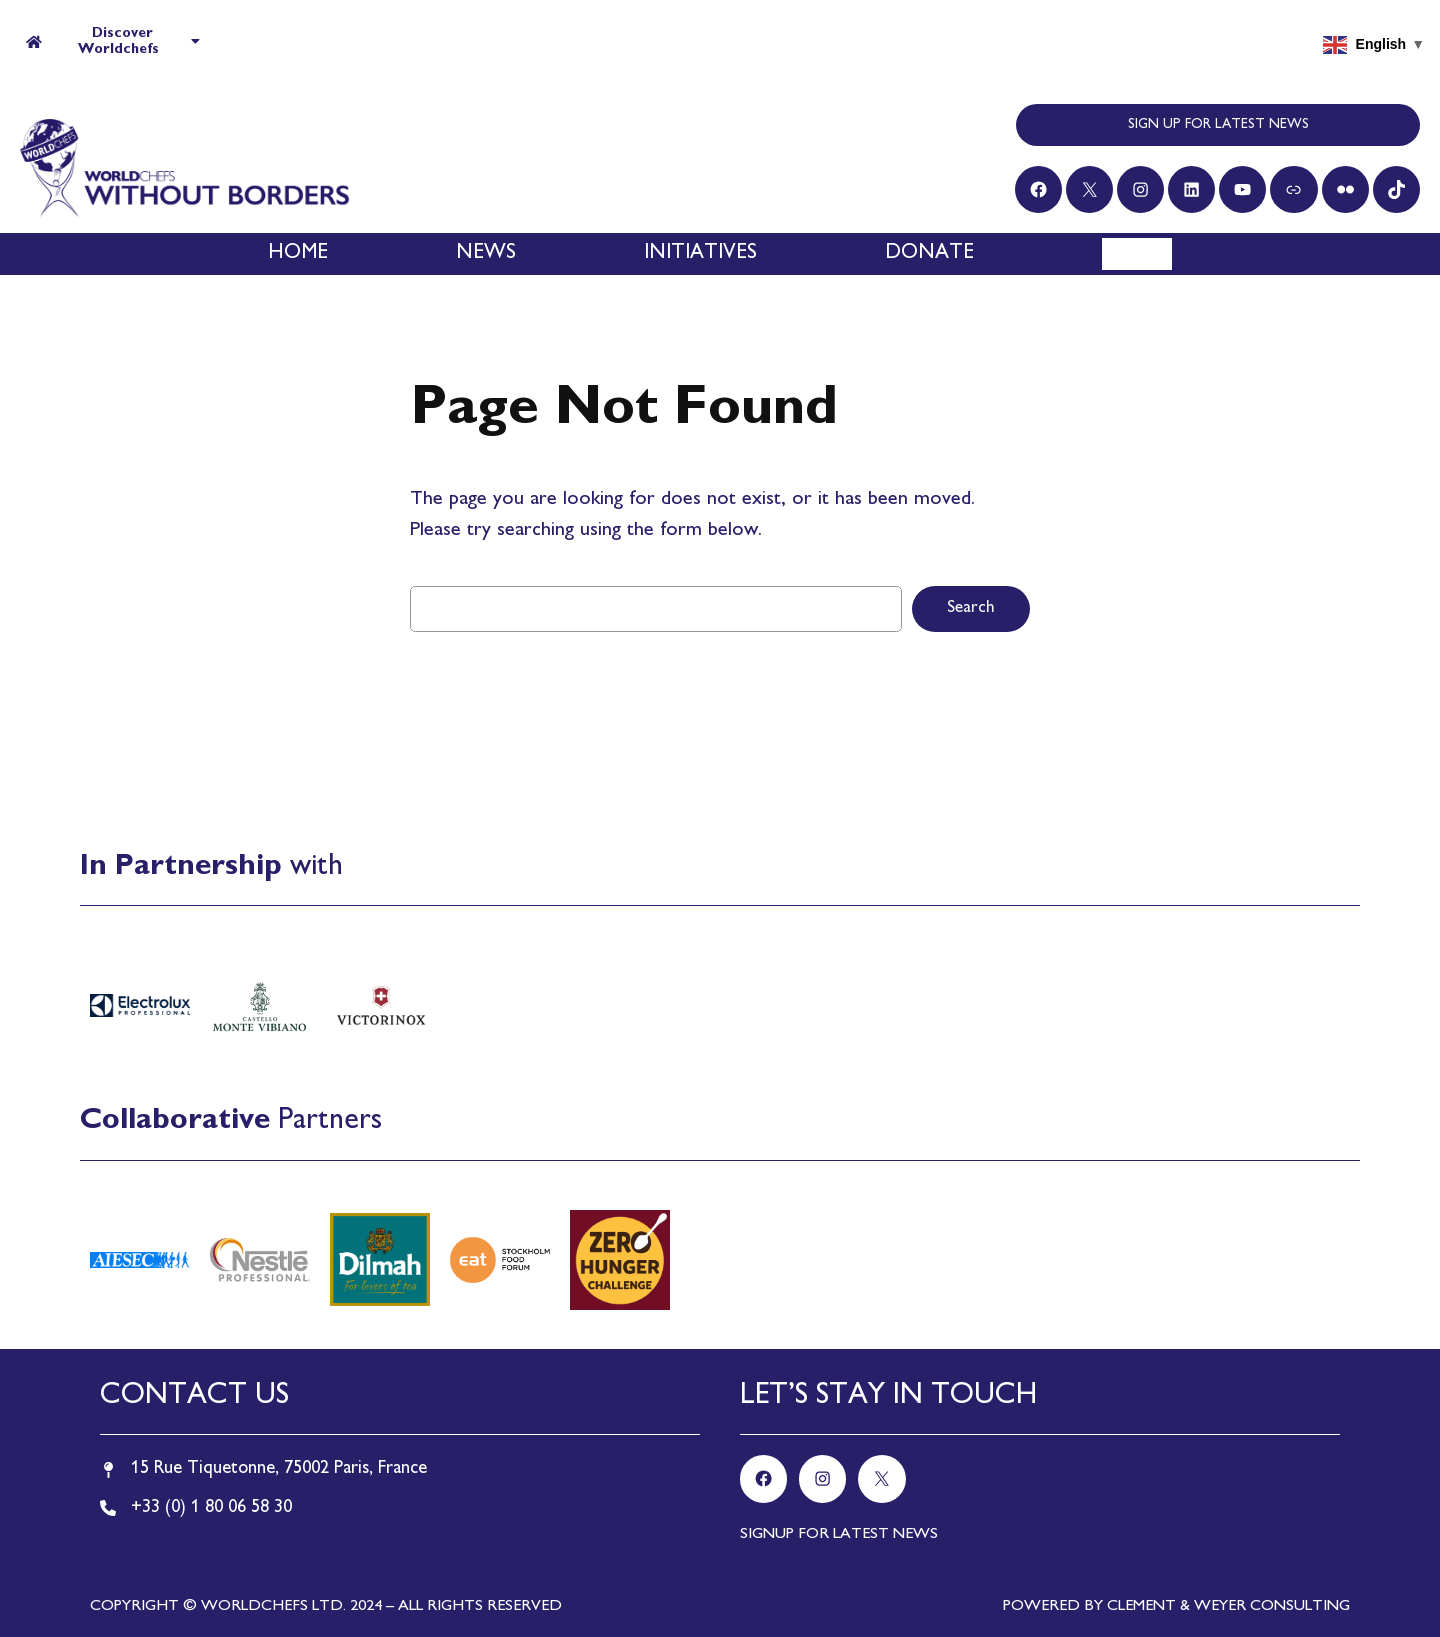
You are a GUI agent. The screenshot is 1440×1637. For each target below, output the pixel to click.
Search (971, 608)
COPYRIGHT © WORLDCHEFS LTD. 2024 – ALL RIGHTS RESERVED (326, 1606)
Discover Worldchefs (113, 41)
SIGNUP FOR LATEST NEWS (839, 1534)
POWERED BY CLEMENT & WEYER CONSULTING (1176, 1606)
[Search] (1146, 254)
